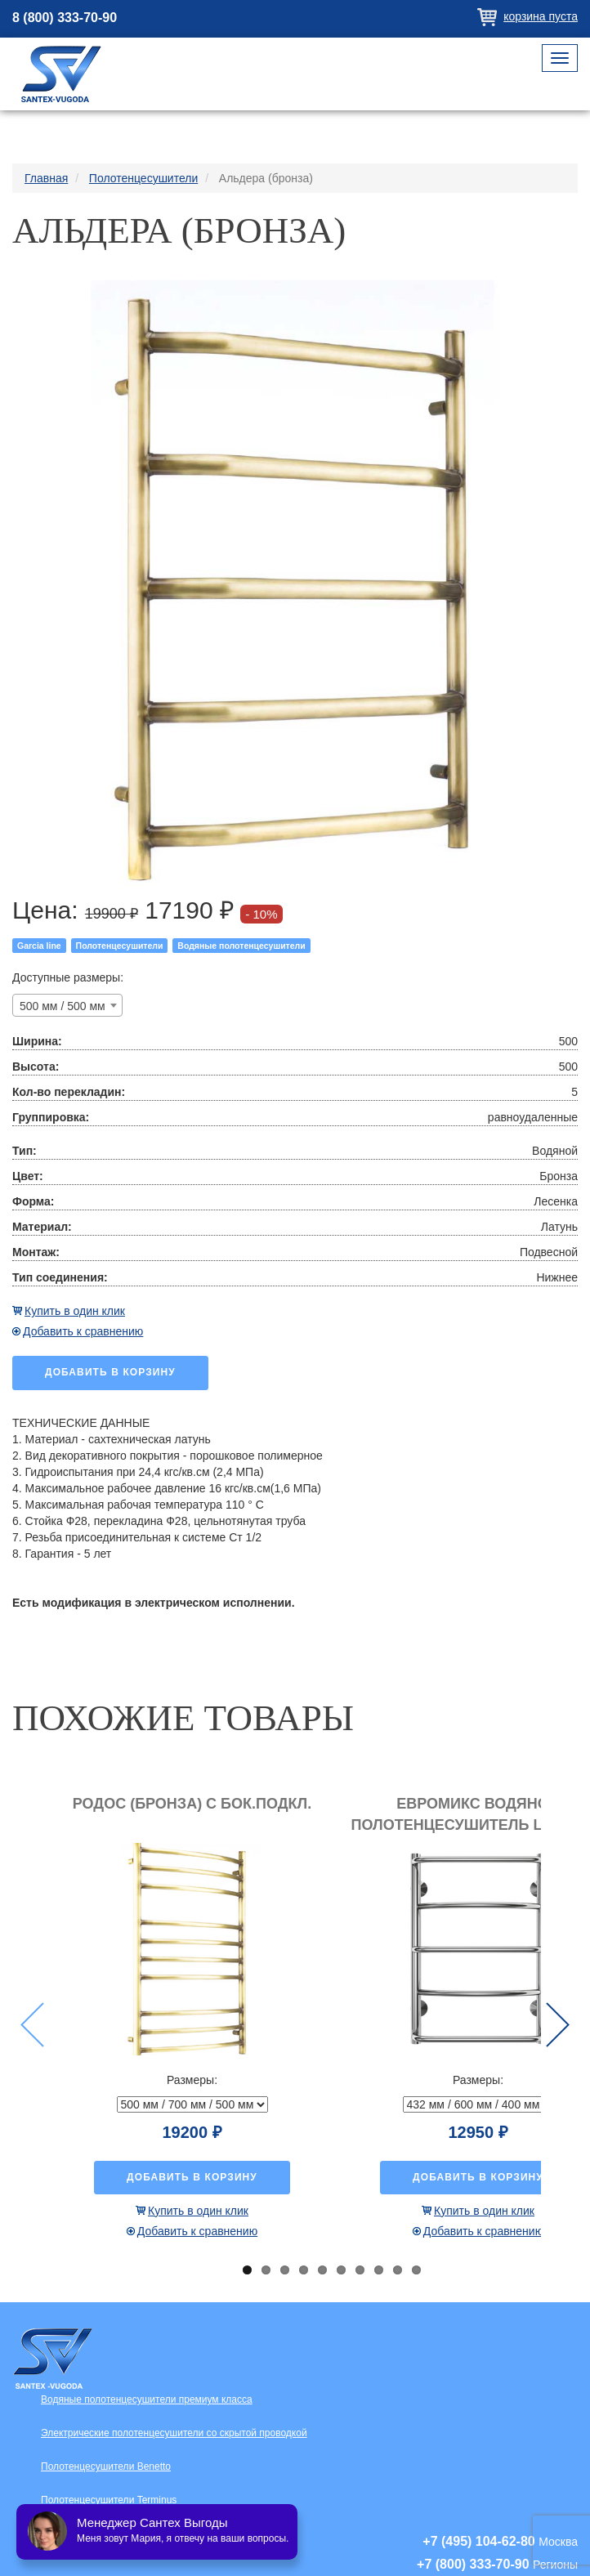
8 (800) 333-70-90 (64, 18)
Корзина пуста (540, 16)
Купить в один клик (75, 1310)
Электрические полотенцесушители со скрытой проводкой (174, 2433)
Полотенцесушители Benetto (106, 2466)
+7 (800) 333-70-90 (473, 2564)
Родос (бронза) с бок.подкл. (192, 1804)
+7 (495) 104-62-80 (478, 2541)
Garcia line (39, 945)
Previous (32, 2024)
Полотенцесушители (119, 945)
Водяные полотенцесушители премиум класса (147, 2399)
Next (558, 2024)
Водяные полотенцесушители (241, 945)
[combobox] (67, 1005)
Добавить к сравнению (83, 1331)
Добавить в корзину (110, 1372)
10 (416, 2269)
